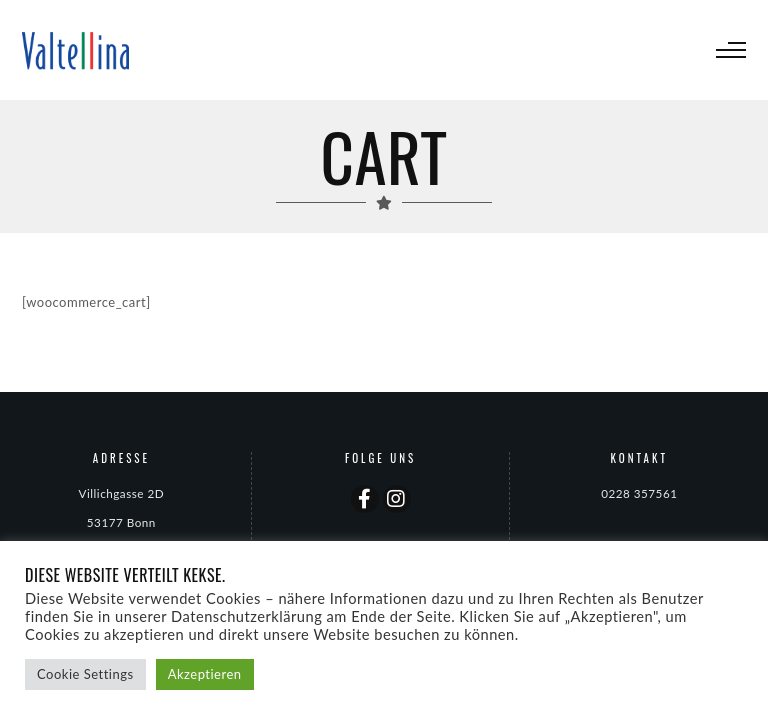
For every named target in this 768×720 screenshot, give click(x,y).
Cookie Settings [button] (85, 674)
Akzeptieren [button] (205, 674)
